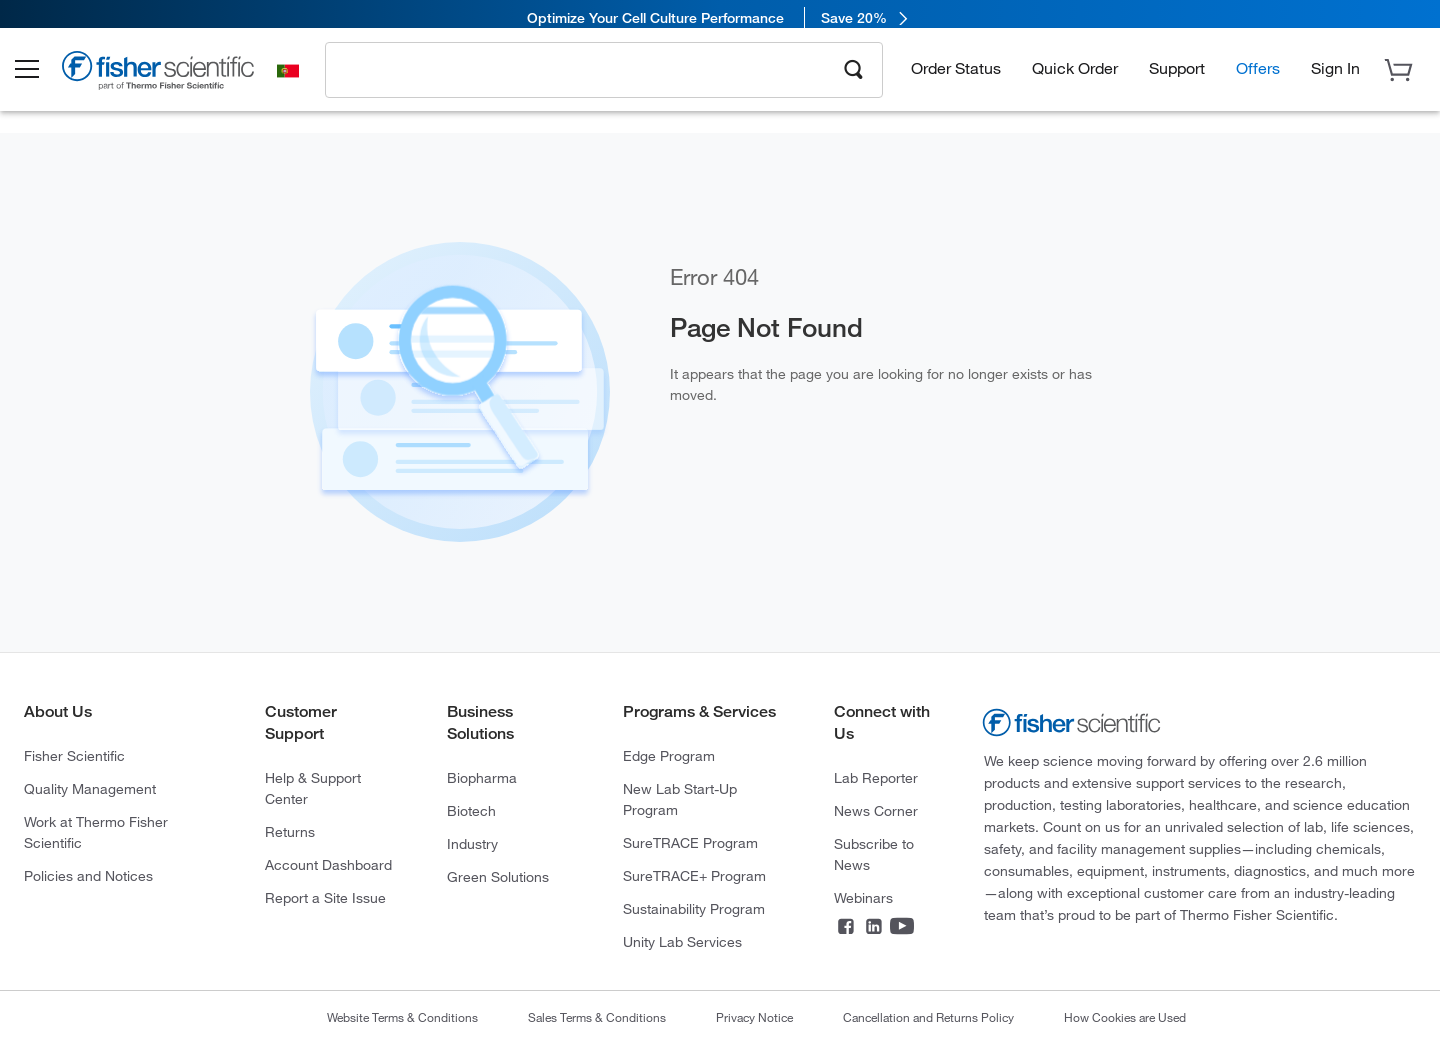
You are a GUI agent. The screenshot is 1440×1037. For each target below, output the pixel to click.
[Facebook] (846, 928)
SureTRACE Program (690, 842)
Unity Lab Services (682, 941)
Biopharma (482, 777)
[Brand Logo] (175, 82)
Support (1177, 75)
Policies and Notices (88, 875)
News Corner (876, 810)
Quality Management (90, 788)
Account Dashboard (328, 864)
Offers (1258, 75)
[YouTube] (902, 928)
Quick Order (1075, 75)
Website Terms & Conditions (402, 1017)
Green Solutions (498, 876)
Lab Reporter (876, 777)
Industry (472, 843)
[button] (42, 78)
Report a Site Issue (325, 897)
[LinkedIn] (874, 928)
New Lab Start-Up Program (680, 799)
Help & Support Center (313, 788)
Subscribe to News (874, 854)
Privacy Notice (754, 1017)
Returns (290, 831)
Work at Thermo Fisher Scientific (96, 832)
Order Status (956, 75)
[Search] (854, 76)
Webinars (863, 897)
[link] (720, 17)
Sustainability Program (694, 908)
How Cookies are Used (1125, 1017)
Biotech (471, 810)
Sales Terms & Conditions (597, 1017)
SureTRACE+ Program (694, 875)
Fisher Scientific (74, 755)
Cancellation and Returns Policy (928, 1017)
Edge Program (669, 755)
